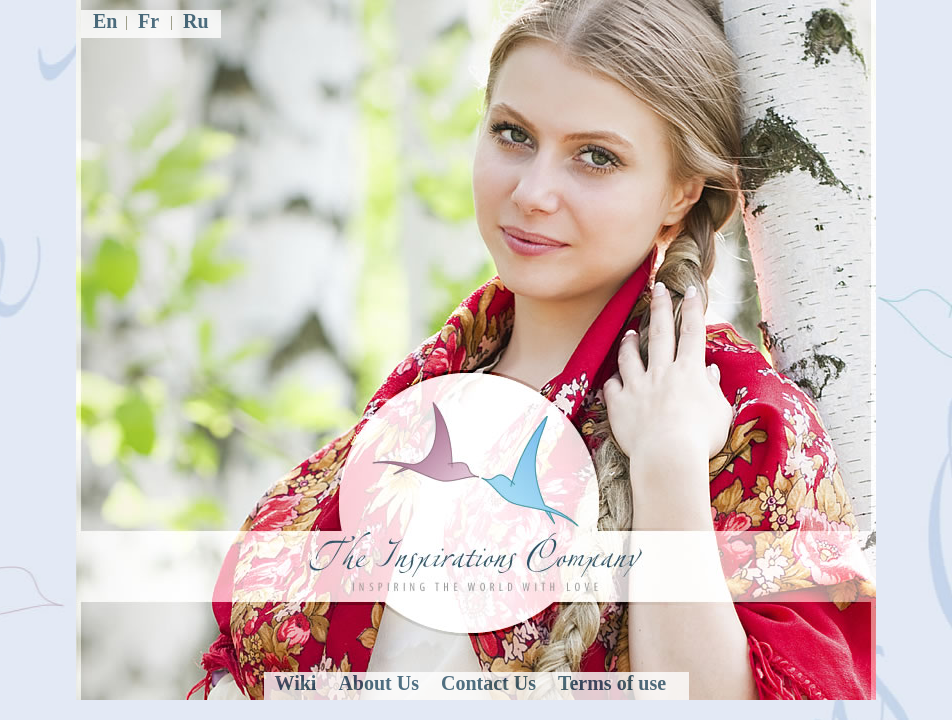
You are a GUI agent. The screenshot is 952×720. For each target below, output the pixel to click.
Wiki (296, 683)
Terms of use (612, 683)
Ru (196, 21)
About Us (378, 683)
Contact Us (488, 683)
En (105, 21)
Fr (148, 21)
